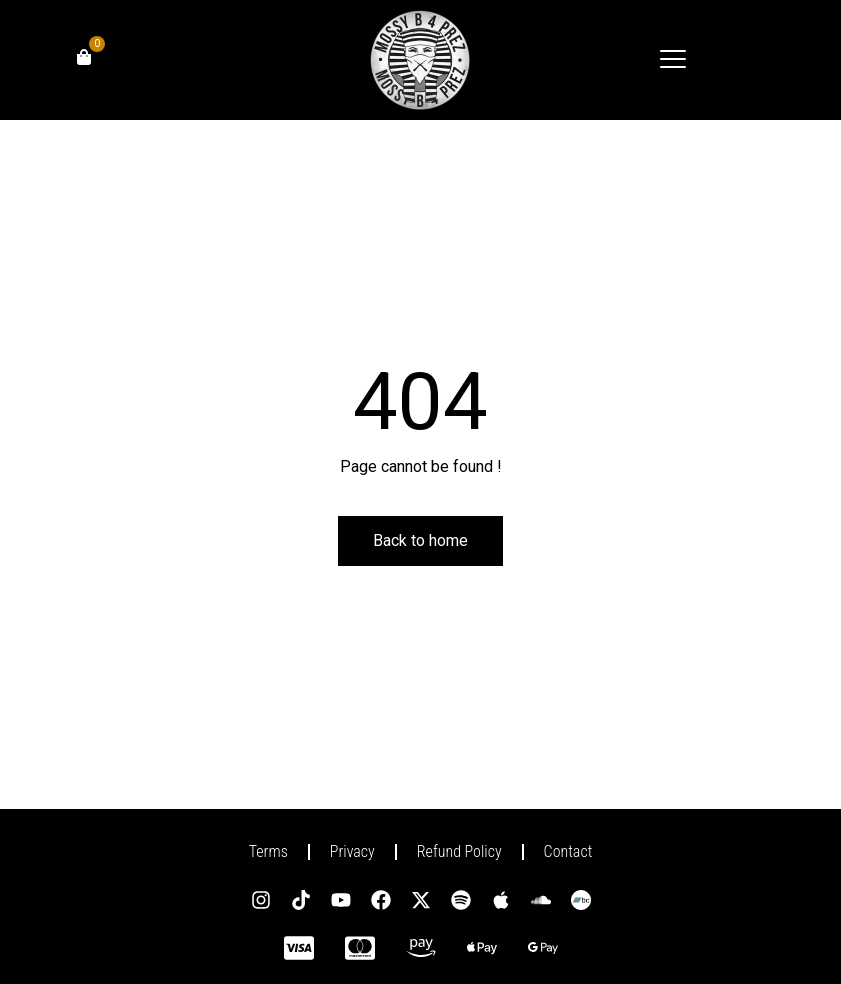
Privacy (352, 851)
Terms (268, 851)
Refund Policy (459, 851)
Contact (568, 851)
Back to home (420, 540)
